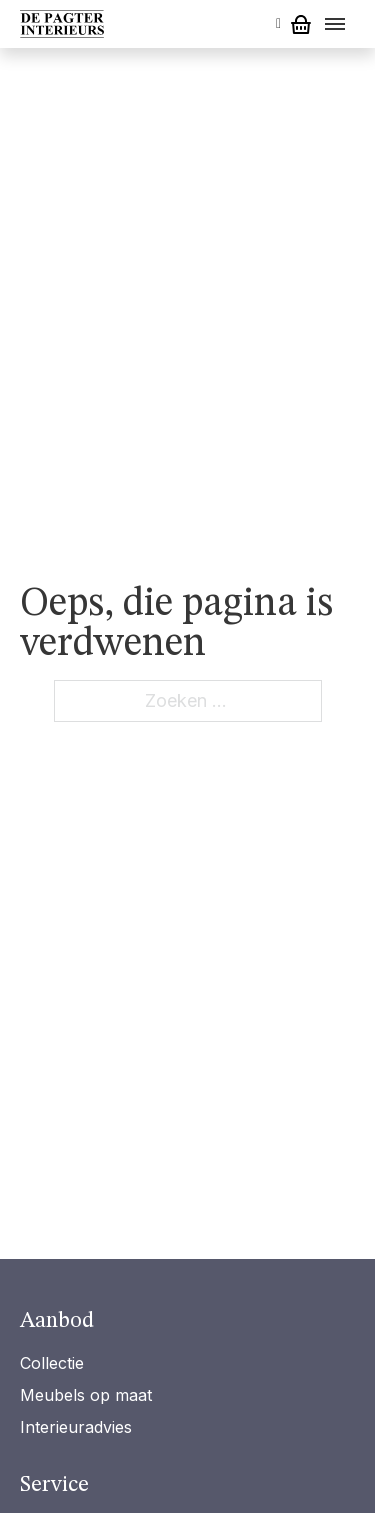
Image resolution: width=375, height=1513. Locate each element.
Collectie (52, 1363)
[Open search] (278, 24)
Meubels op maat (86, 1395)
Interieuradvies (76, 1427)
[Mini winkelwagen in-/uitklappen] (301, 24)
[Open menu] (335, 24)
